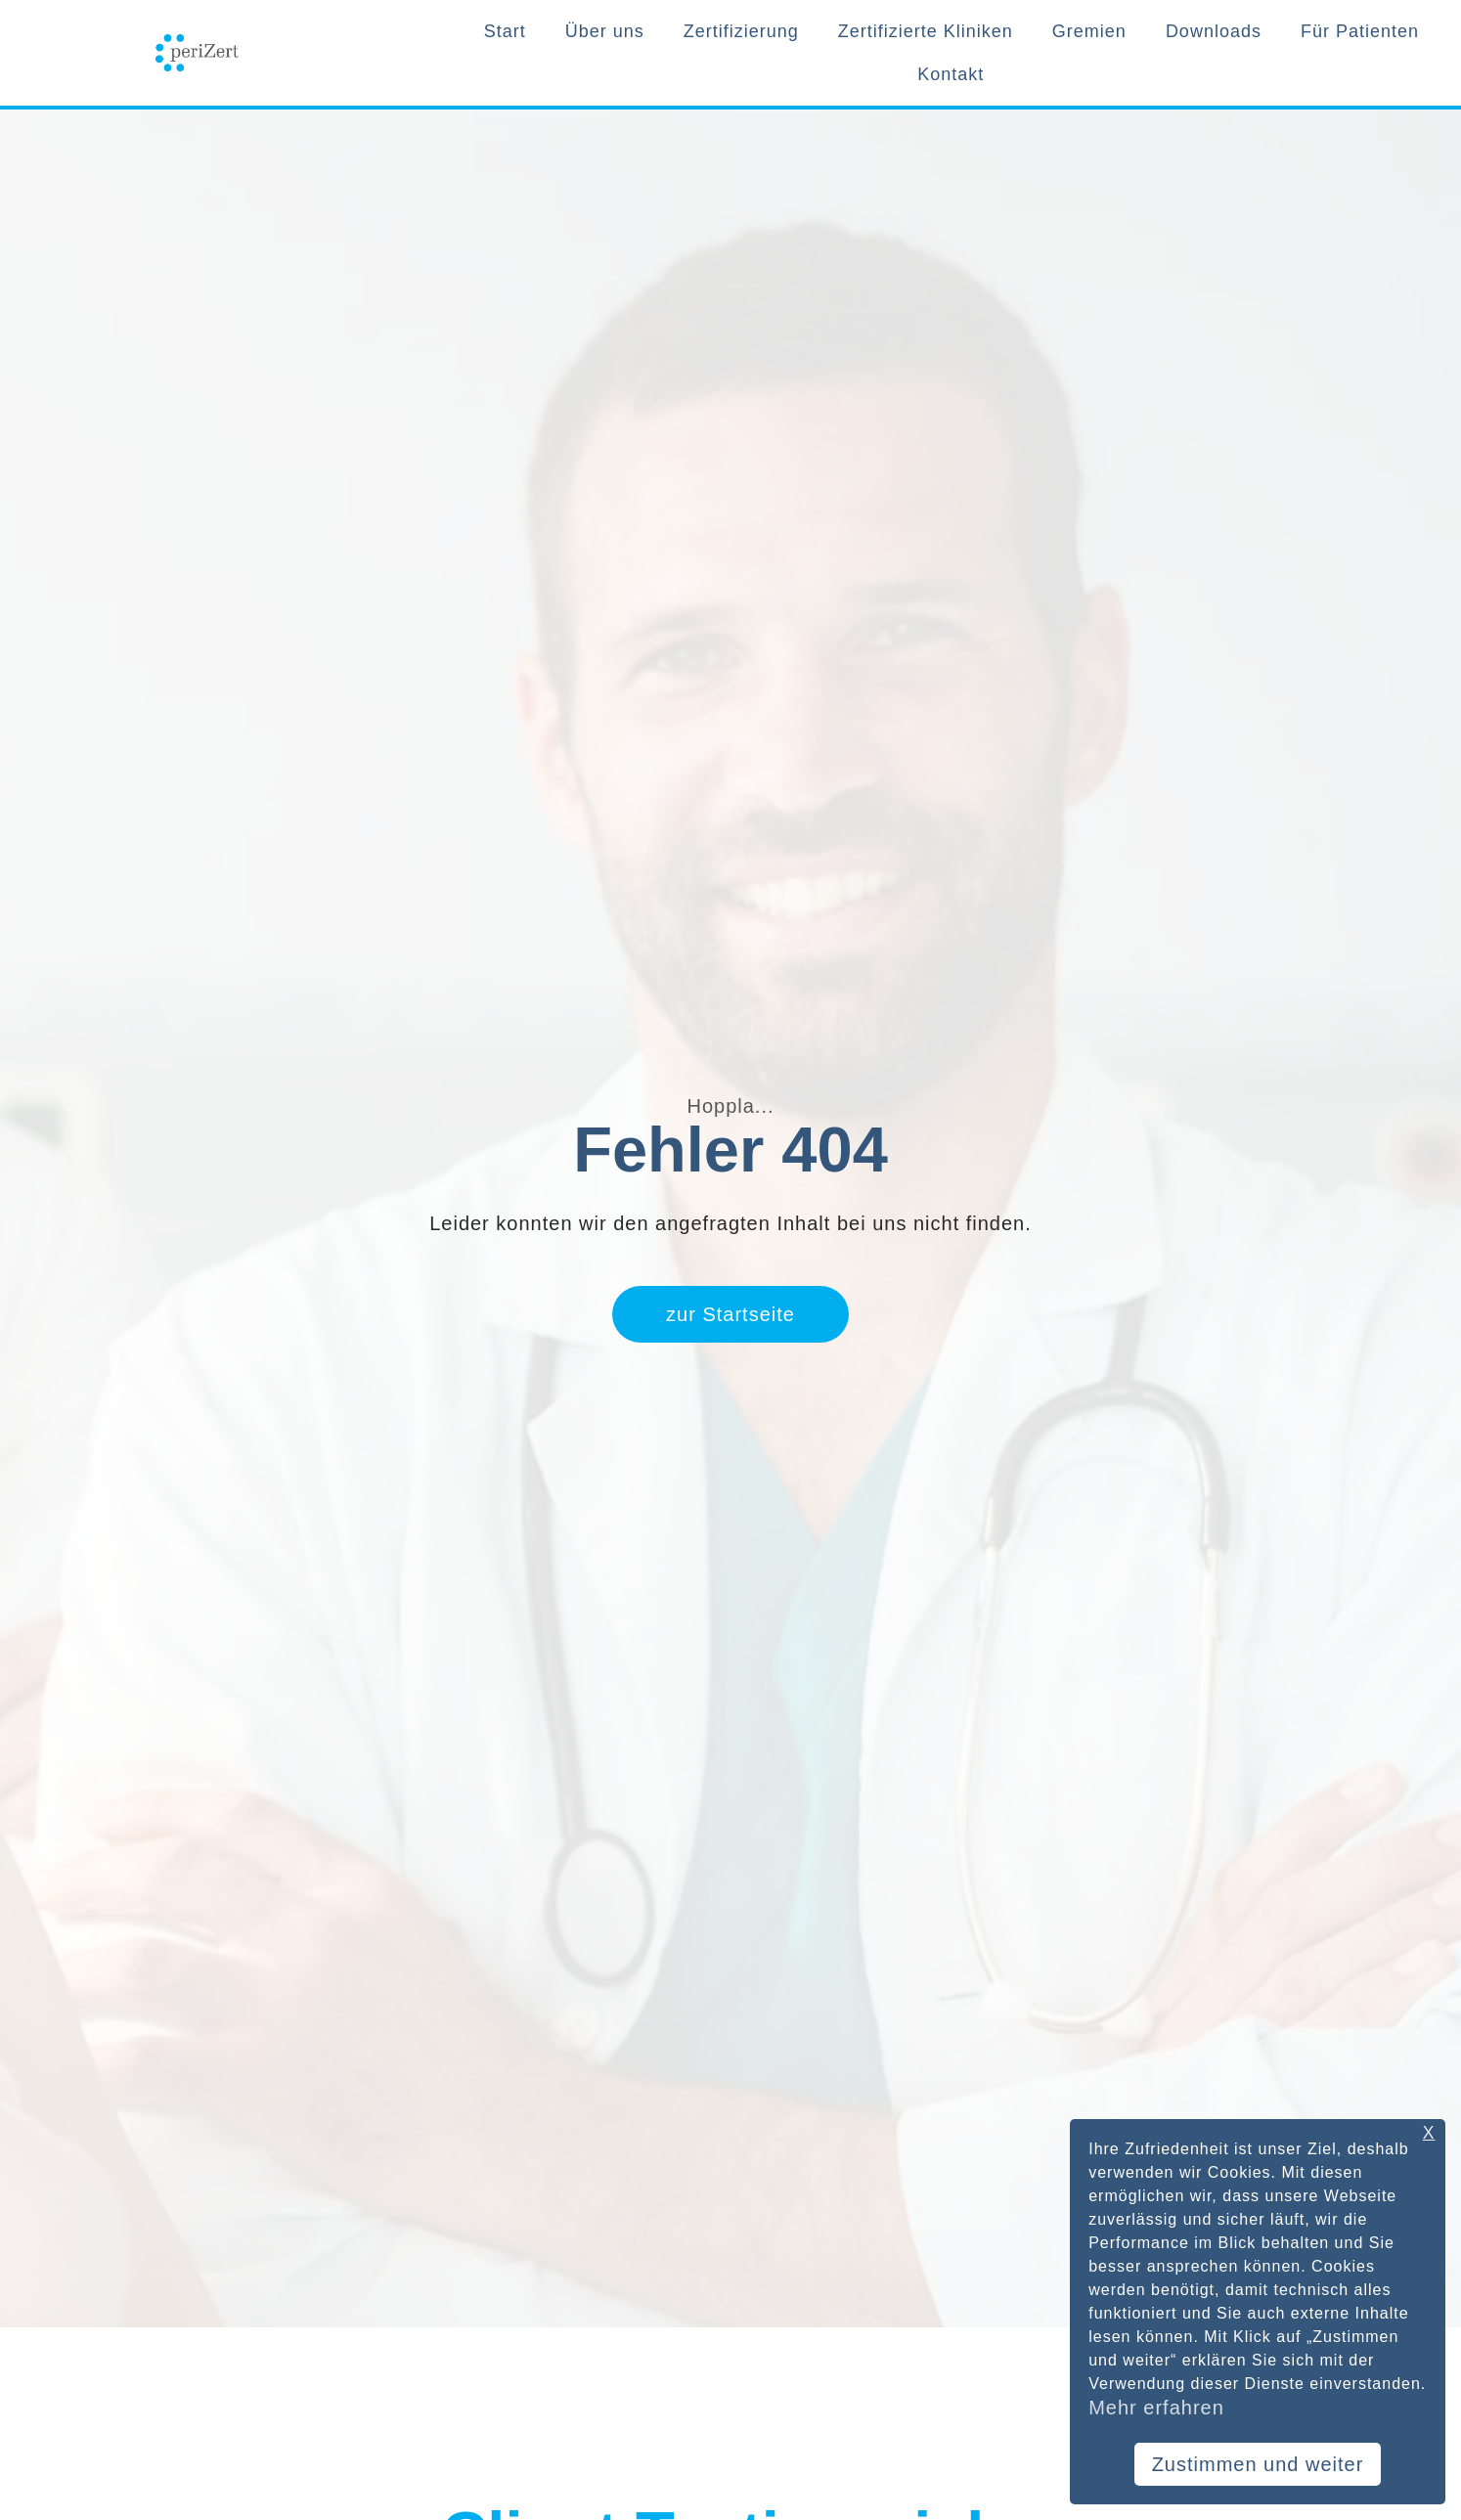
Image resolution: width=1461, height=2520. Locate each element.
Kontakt (950, 74)
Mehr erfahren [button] (1156, 2407)
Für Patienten (1360, 31)
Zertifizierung (741, 31)
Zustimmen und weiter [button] (1258, 2464)
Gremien (1089, 31)
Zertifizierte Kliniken (925, 31)
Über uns (604, 31)
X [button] (1429, 2133)
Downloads (1214, 31)
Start (505, 31)
